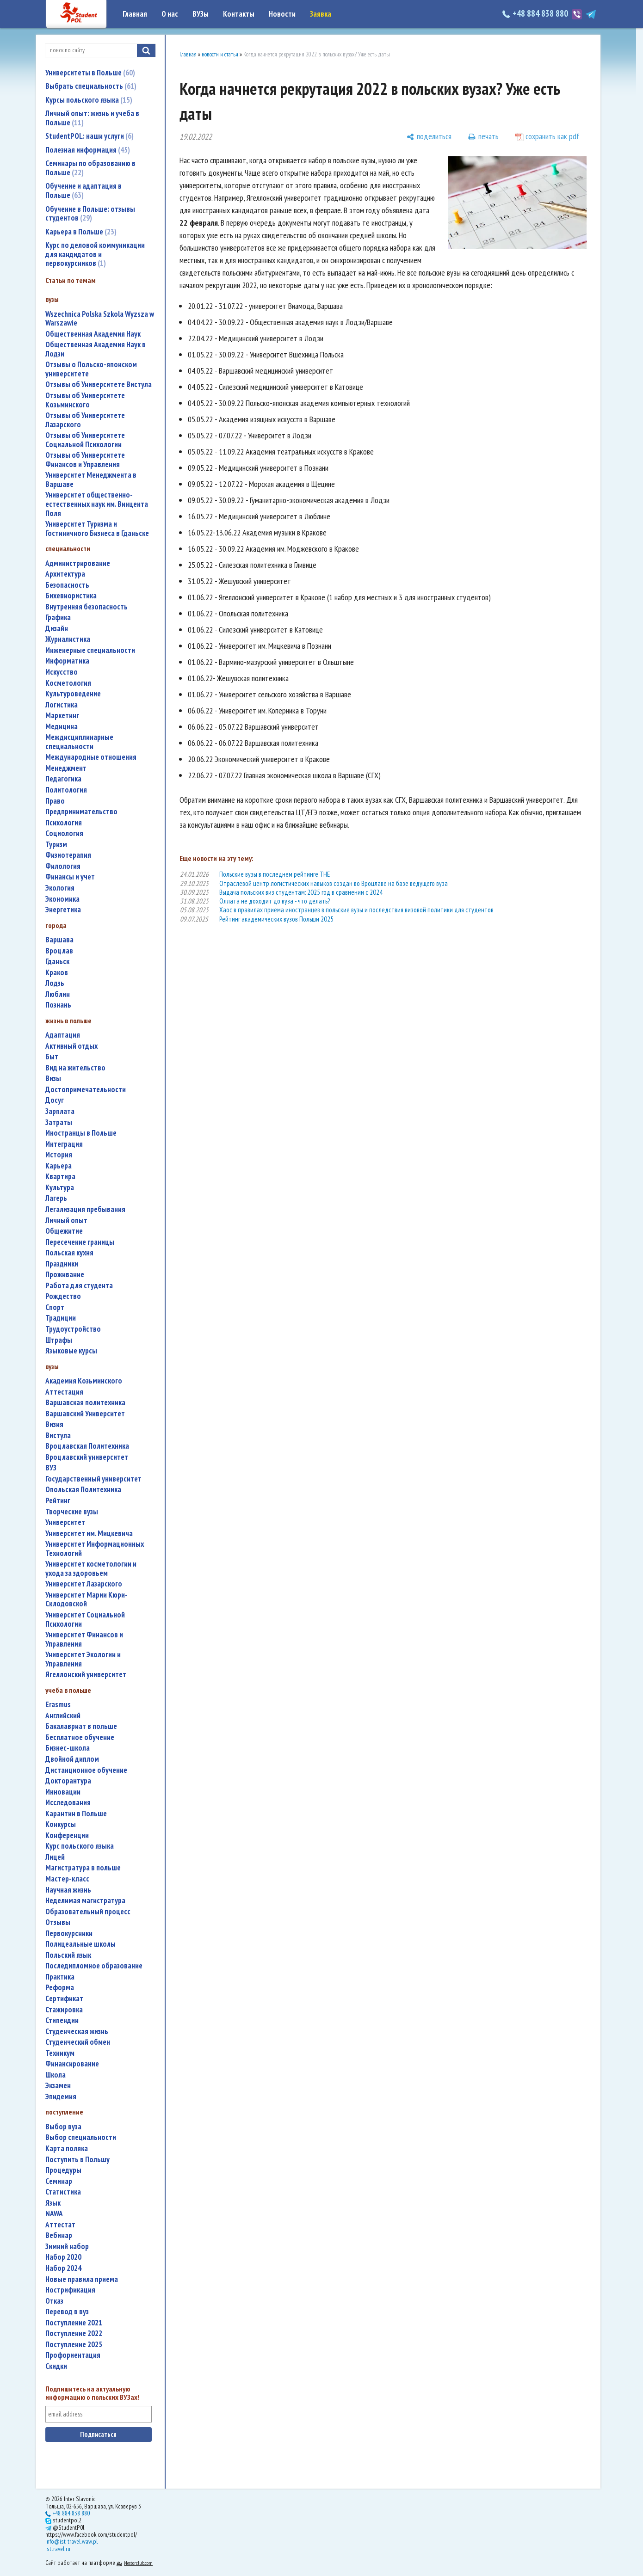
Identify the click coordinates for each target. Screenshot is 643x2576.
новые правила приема (81, 2279)
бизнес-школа (67, 1748)
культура (59, 1188)
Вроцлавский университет (86, 1457)
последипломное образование (93, 1966)
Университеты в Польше (90, 73)
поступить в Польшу (77, 2159)
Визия (54, 1424)
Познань (58, 1005)
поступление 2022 (73, 2333)
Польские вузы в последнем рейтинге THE (274, 874)
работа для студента (79, 1286)
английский (62, 1716)
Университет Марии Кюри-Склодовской (86, 1599)
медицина (61, 727)
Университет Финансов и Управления (84, 1639)
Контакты (238, 14)
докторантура (68, 1781)
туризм (56, 844)
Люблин (57, 994)
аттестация (64, 1392)
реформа (59, 1987)
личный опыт (66, 1220)
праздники (61, 1264)
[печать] (483, 136)
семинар (58, 2181)
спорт (54, 1307)
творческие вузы (71, 1512)
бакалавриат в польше (81, 1726)
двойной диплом (72, 1759)
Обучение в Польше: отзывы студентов (90, 213)
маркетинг (62, 715)
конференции (67, 1835)
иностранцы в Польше (81, 1133)
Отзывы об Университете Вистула (98, 384)
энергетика (63, 910)
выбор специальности (80, 2137)
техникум (59, 2053)
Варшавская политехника (85, 1403)
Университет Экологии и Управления (83, 1659)
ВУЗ (50, 1468)
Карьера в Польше (81, 232)
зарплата (59, 1111)
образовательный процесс (87, 1912)
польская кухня (69, 1253)
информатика (67, 661)
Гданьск (57, 961)
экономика (62, 899)
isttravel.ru (57, 2549)
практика (59, 1977)
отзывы (57, 1922)
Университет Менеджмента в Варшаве (90, 479)
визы (53, 1078)
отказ (54, 2301)
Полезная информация (87, 150)
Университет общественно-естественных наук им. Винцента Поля (96, 504)
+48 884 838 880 (536, 13)
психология (63, 823)
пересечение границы (79, 1242)
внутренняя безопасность (86, 607)
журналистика (67, 639)
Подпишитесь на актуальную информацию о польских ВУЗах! (92, 2393)
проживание (64, 1274)
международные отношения (90, 757)
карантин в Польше (76, 1814)
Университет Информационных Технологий (94, 1548)
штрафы (58, 1340)
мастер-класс (67, 1879)
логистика (61, 705)
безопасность (67, 585)
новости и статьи (220, 54)
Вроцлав (59, 951)
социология (64, 833)
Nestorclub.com (138, 2562)
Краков (56, 973)
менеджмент (66, 768)
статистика (63, 2192)
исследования (68, 1803)
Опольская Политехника (83, 1489)
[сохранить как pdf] (547, 136)
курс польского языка (79, 1846)
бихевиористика (71, 596)
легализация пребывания (85, 1209)
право (55, 801)
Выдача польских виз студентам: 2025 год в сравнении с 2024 (301, 892)
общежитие (64, 1231)
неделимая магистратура (85, 1901)
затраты (58, 1122)
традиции (60, 1318)
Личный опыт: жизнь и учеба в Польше (92, 118)
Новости (282, 14)
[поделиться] (429, 136)
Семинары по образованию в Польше (90, 168)
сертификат (64, 1999)
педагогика (63, 779)
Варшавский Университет (85, 1414)
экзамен (58, 2085)
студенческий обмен (77, 2042)
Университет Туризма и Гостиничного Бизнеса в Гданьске (97, 528)
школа (55, 2075)
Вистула (58, 1435)
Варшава (59, 940)
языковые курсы (71, 1351)
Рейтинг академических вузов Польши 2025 (276, 919)
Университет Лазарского (83, 1584)
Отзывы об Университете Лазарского (85, 420)
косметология (68, 683)
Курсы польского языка (88, 100)
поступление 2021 (73, 2323)
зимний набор (67, 2246)
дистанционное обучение (86, 1770)
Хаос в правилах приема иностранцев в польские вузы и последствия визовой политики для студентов (356, 909)
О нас (169, 14)
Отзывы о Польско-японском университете (91, 369)
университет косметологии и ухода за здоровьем (90, 1568)
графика (58, 617)
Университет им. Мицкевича (89, 1533)
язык (53, 2203)
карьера (58, 1166)
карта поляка (66, 2148)
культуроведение (73, 694)
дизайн (56, 628)
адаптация (62, 1035)
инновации (62, 1792)
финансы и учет (70, 877)
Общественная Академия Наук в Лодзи (95, 349)
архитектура (65, 574)
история (58, 1155)
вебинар (58, 2235)
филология (62, 866)
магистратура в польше (83, 1868)
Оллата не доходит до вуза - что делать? (274, 901)
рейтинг (57, 1501)
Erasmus (58, 1704)
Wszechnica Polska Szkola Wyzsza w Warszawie (99, 318)
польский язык (68, 1955)
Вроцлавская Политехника (87, 1446)
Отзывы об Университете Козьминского (85, 400)
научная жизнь (68, 1890)
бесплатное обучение (79, 1737)
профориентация (72, 2355)
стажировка (64, 2010)
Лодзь (54, 983)
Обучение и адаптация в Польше (83, 190)
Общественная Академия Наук (93, 334)
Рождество (63, 1296)
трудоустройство (73, 1329)
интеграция (64, 1144)
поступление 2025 (73, 2344)
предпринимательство (81, 812)
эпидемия (60, 2097)
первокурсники (69, 1933)
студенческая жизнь (76, 2031)
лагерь (56, 1198)
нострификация (70, 2290)
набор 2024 (63, 2268)
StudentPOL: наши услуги (89, 136)
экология (59, 888)
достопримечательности (85, 1089)
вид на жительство (75, 1068)
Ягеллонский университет (85, 1674)
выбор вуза (63, 2127)
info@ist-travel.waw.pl (71, 2541)
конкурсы (60, 1824)
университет (65, 1522)
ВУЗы (200, 14)
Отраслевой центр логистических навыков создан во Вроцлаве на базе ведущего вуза (333, 883)
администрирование (77, 563)
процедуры (63, 2170)
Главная (135, 14)
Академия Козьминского (83, 1381)
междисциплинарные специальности (79, 741)
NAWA (54, 2214)
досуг (54, 1100)
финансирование (72, 2064)
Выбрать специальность (90, 86)
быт (51, 1057)
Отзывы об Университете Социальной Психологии (85, 439)
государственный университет (93, 1479)
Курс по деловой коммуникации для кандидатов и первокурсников (95, 254)
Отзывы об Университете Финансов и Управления (85, 459)
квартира (60, 1176)
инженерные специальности (90, 650)
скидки (56, 2366)
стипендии (62, 2020)
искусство (61, 672)
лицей (55, 1857)
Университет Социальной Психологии (85, 1619)
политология (66, 790)
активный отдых (71, 1046)
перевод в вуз (67, 2312)
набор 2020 (63, 2257)
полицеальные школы (80, 1944)
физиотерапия (68, 855)
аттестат (60, 2225)
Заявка (320, 14)
